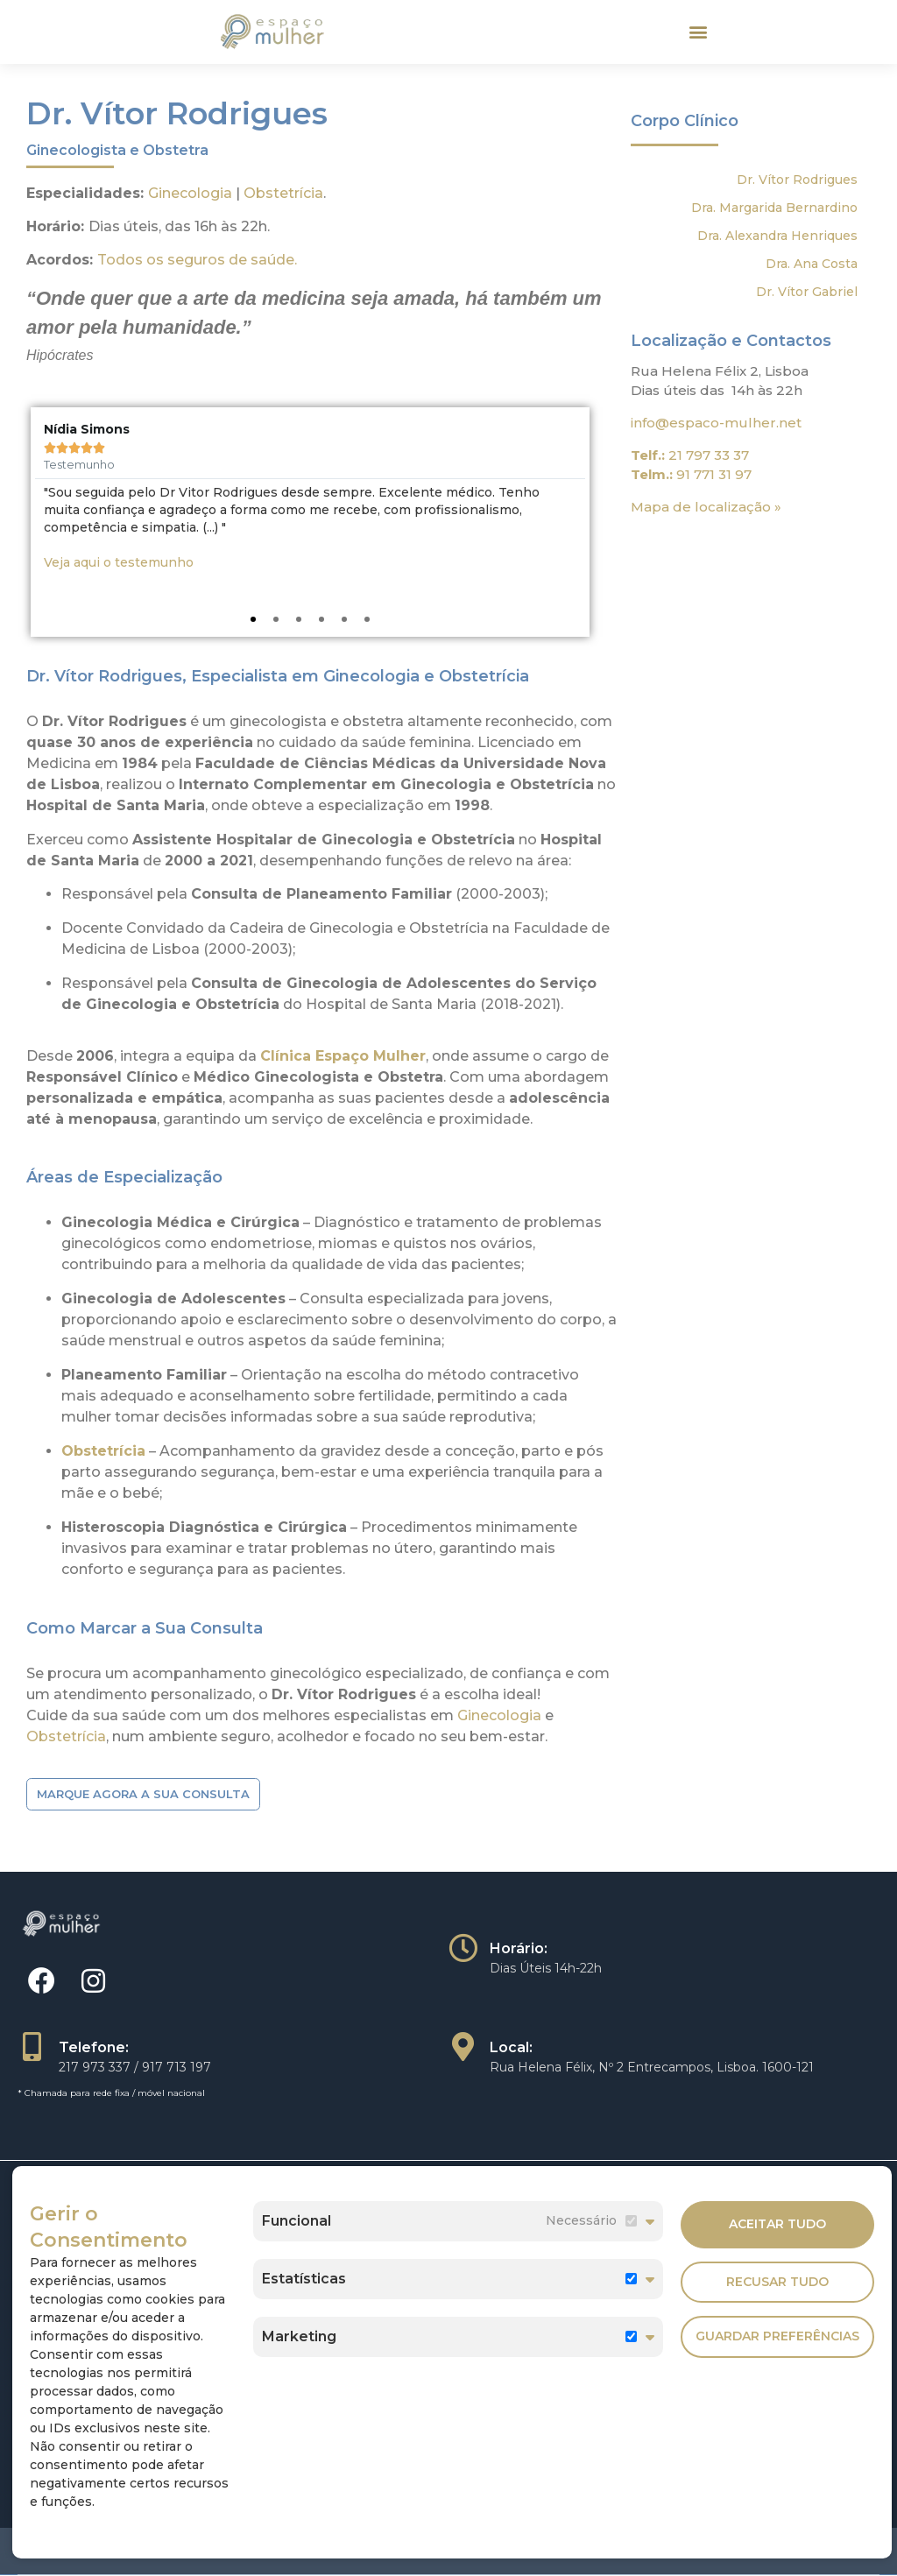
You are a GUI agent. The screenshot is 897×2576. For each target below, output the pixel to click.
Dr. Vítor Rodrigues (797, 173)
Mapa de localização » (706, 501)
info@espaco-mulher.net (716, 416)
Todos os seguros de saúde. (197, 254)
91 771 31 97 (714, 469)
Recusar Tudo (777, 2278)
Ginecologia (190, 187)
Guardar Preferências (777, 2335)
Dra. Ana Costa (812, 257)
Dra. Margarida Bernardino (774, 201)
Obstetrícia (283, 187)
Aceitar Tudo (777, 2222)
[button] (697, 29)
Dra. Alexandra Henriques (777, 229)
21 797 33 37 (708, 449)
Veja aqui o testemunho (119, 557)
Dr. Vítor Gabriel (807, 285)
